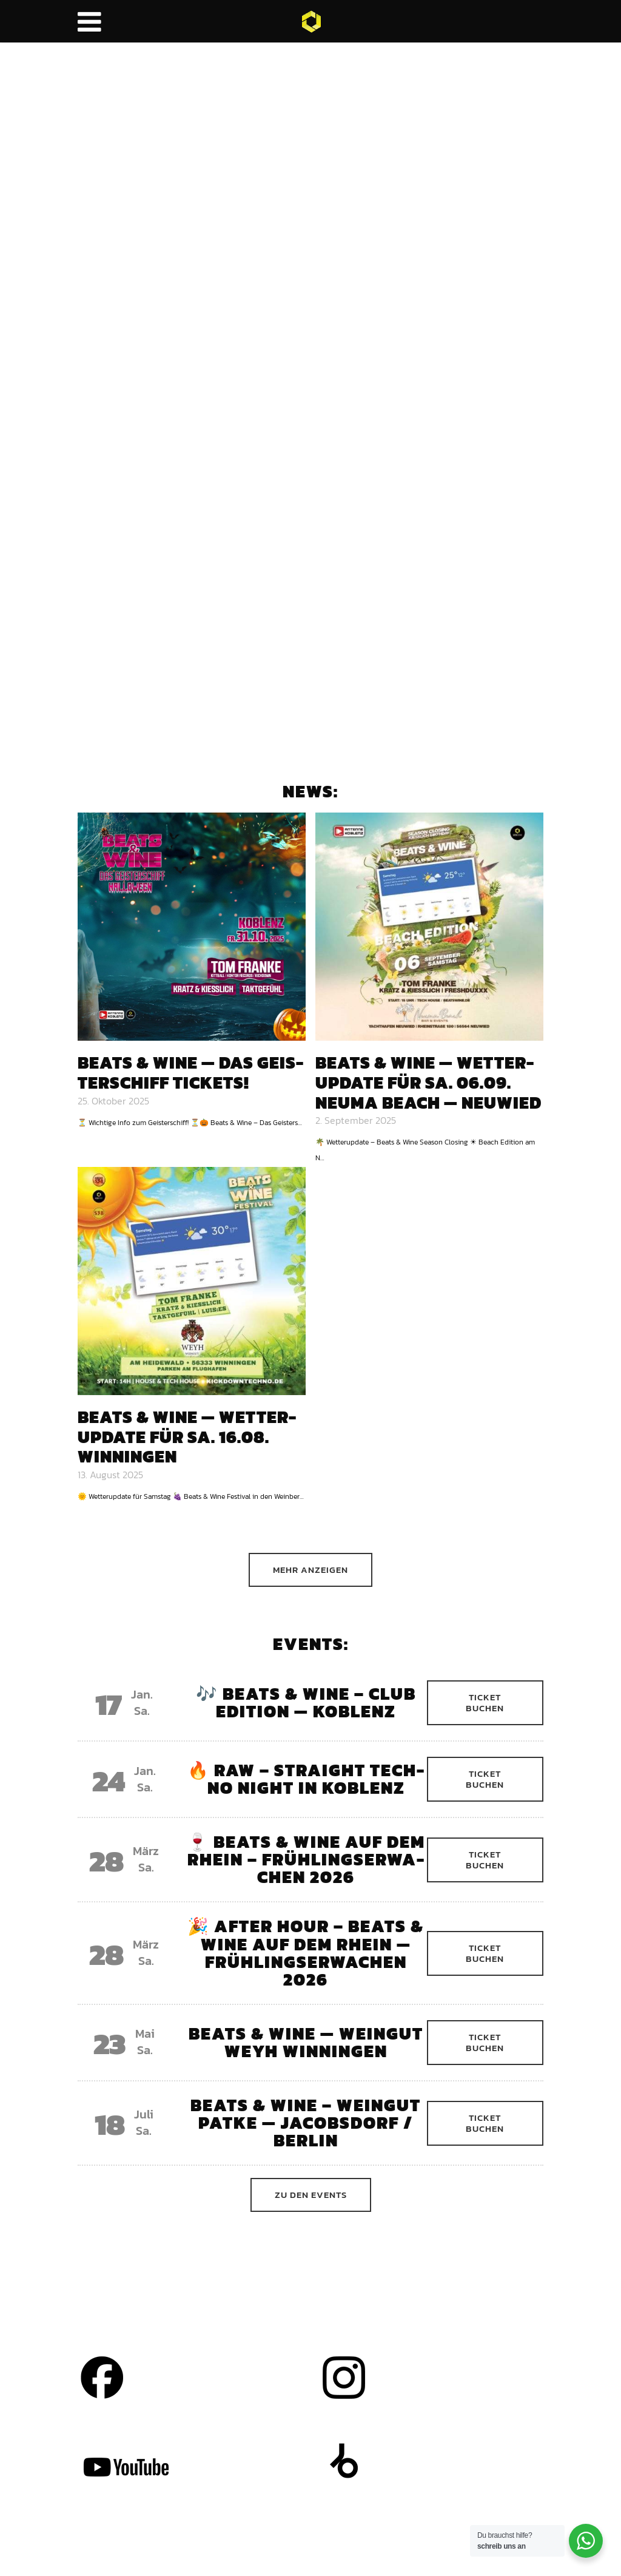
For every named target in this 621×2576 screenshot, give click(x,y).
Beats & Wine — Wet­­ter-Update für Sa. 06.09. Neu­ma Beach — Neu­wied (428, 1082)
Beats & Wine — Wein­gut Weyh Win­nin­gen (306, 2042)
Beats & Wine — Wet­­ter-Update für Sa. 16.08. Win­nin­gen (187, 1436)
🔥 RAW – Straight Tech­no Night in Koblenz (305, 1778)
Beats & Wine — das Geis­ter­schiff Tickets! (190, 1072)
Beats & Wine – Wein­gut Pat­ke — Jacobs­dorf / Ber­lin (305, 2122)
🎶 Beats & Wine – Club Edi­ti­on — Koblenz (306, 1702)
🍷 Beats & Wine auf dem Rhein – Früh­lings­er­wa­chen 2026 (306, 1859)
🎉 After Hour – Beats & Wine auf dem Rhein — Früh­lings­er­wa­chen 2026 (305, 1952)
